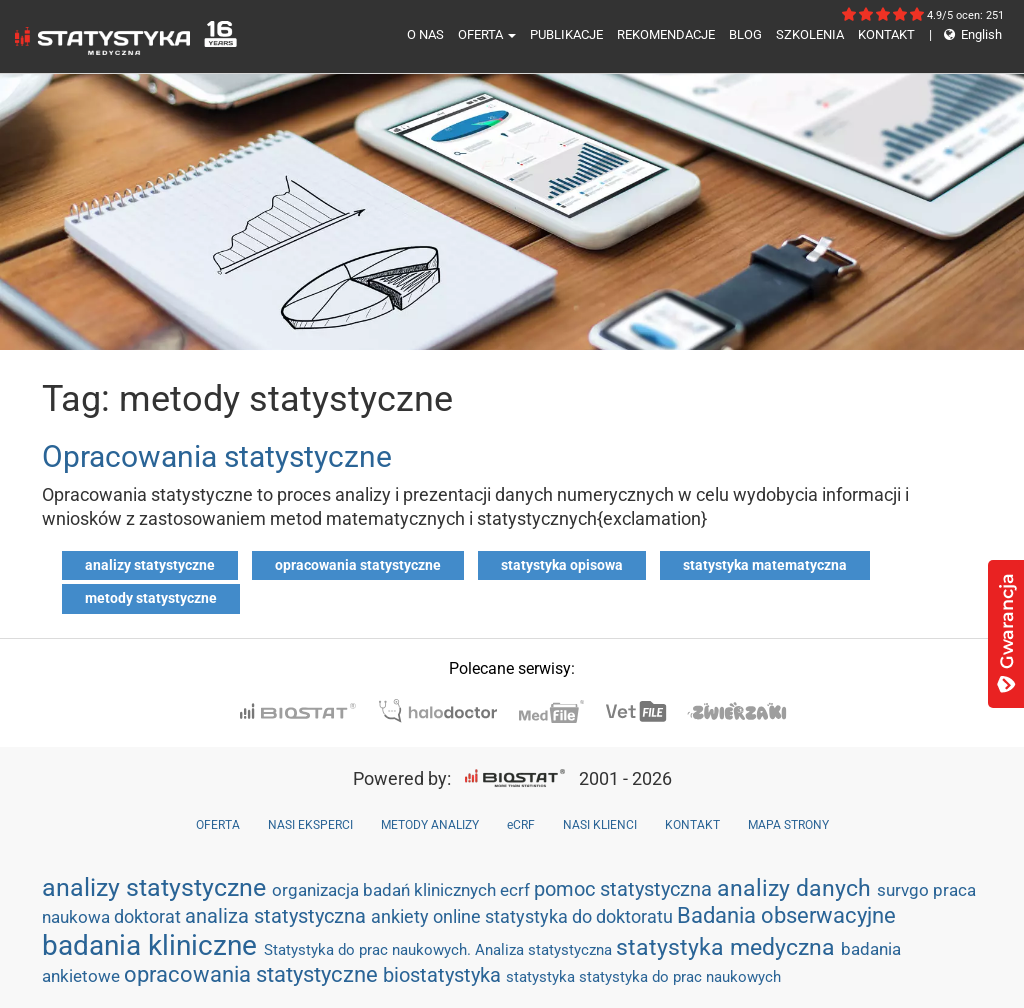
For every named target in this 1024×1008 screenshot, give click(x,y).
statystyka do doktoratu (581, 916)
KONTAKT (886, 34)
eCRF (521, 825)
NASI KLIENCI (600, 825)
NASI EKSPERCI (310, 825)
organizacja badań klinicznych (386, 890)
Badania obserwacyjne (786, 915)
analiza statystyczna (278, 916)
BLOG (745, 34)
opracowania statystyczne (358, 565)
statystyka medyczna (728, 947)
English (965, 34)
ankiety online (428, 916)
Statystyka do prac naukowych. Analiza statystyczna (440, 950)
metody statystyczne (151, 598)
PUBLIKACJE (566, 34)
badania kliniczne (153, 945)
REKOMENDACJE (666, 34)
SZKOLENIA (810, 34)
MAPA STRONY (788, 825)
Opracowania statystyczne (217, 456)
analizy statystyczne (150, 565)
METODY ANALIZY (430, 825)
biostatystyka (444, 975)
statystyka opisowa (562, 565)
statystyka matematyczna (765, 565)
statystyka (542, 977)
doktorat (149, 916)
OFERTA (487, 34)
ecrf (517, 890)
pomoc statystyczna (625, 889)
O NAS (425, 34)
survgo (905, 890)
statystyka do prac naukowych (680, 977)
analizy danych (797, 888)
